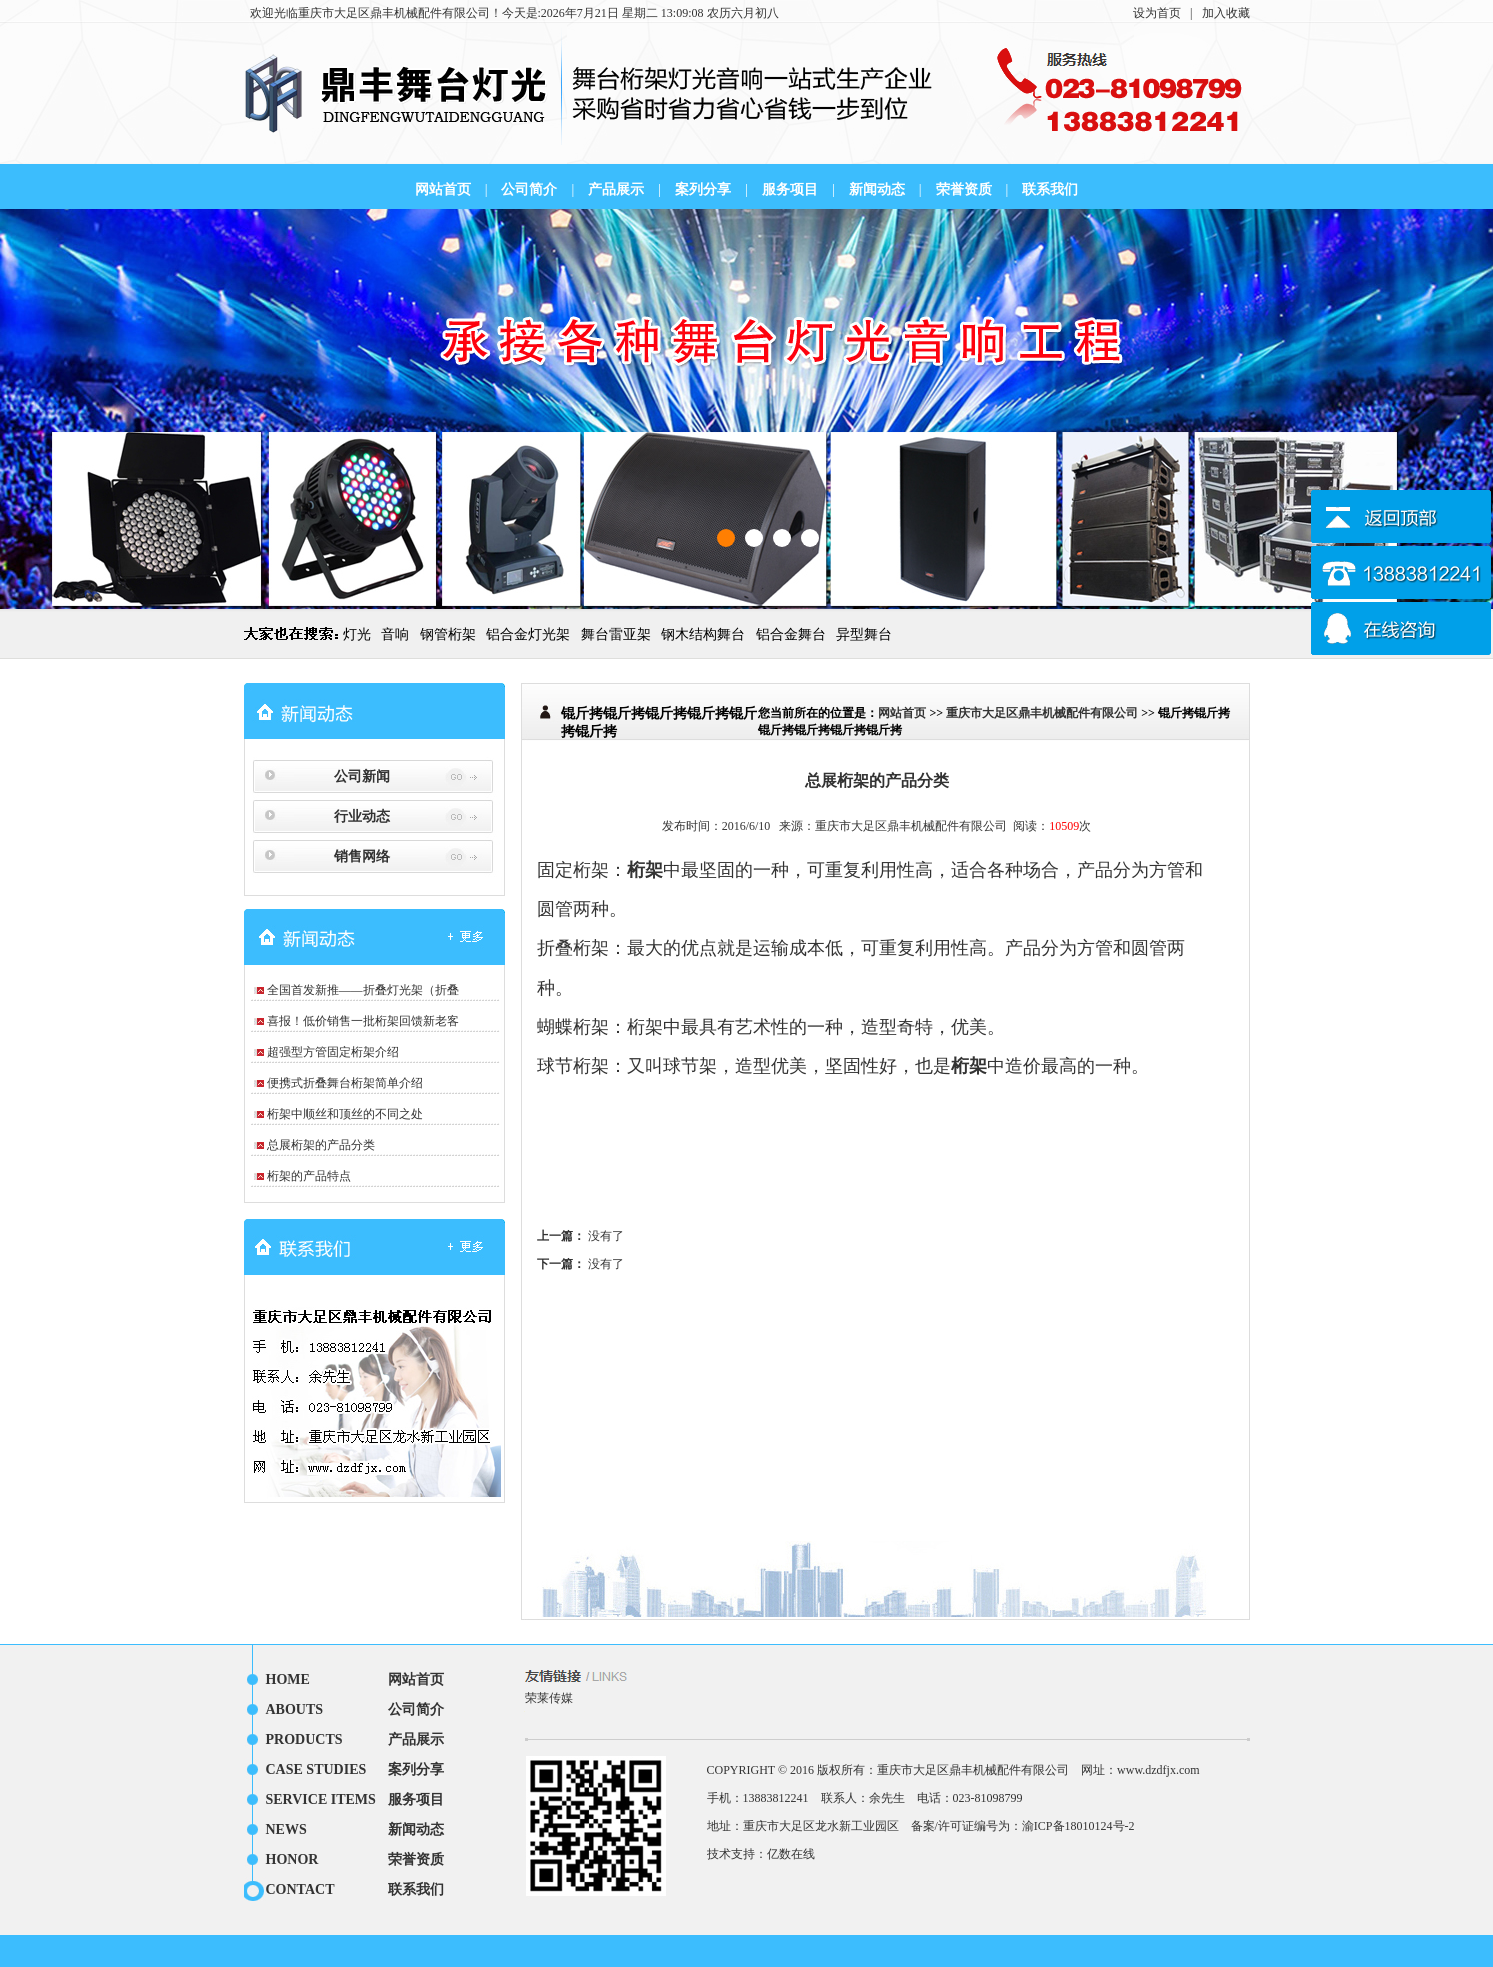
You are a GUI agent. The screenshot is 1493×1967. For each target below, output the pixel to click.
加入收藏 (1226, 13)
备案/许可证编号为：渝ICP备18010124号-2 (1023, 1826)
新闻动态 (877, 189)
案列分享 (703, 189)
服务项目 (790, 189)
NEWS (286, 1829)
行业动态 (362, 816)
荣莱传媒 (549, 1698)
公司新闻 (362, 776)
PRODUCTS (304, 1739)
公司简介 (529, 189)
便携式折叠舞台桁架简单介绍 (345, 1083)
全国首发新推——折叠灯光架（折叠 (363, 990)
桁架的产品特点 (309, 1176)
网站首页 (443, 189)
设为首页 (1157, 13)
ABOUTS (295, 1709)
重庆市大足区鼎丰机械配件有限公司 (394, 13)
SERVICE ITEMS (321, 1799)
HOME (288, 1679)
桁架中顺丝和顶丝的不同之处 (345, 1114)
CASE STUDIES (316, 1769)
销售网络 (362, 856)
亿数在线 (791, 1854)
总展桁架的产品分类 (321, 1145)
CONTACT (300, 1889)
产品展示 (616, 189)
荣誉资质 (964, 189)
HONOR (292, 1859)
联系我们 (1050, 189)
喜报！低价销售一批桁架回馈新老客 (363, 1021)
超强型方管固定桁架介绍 (333, 1052)
